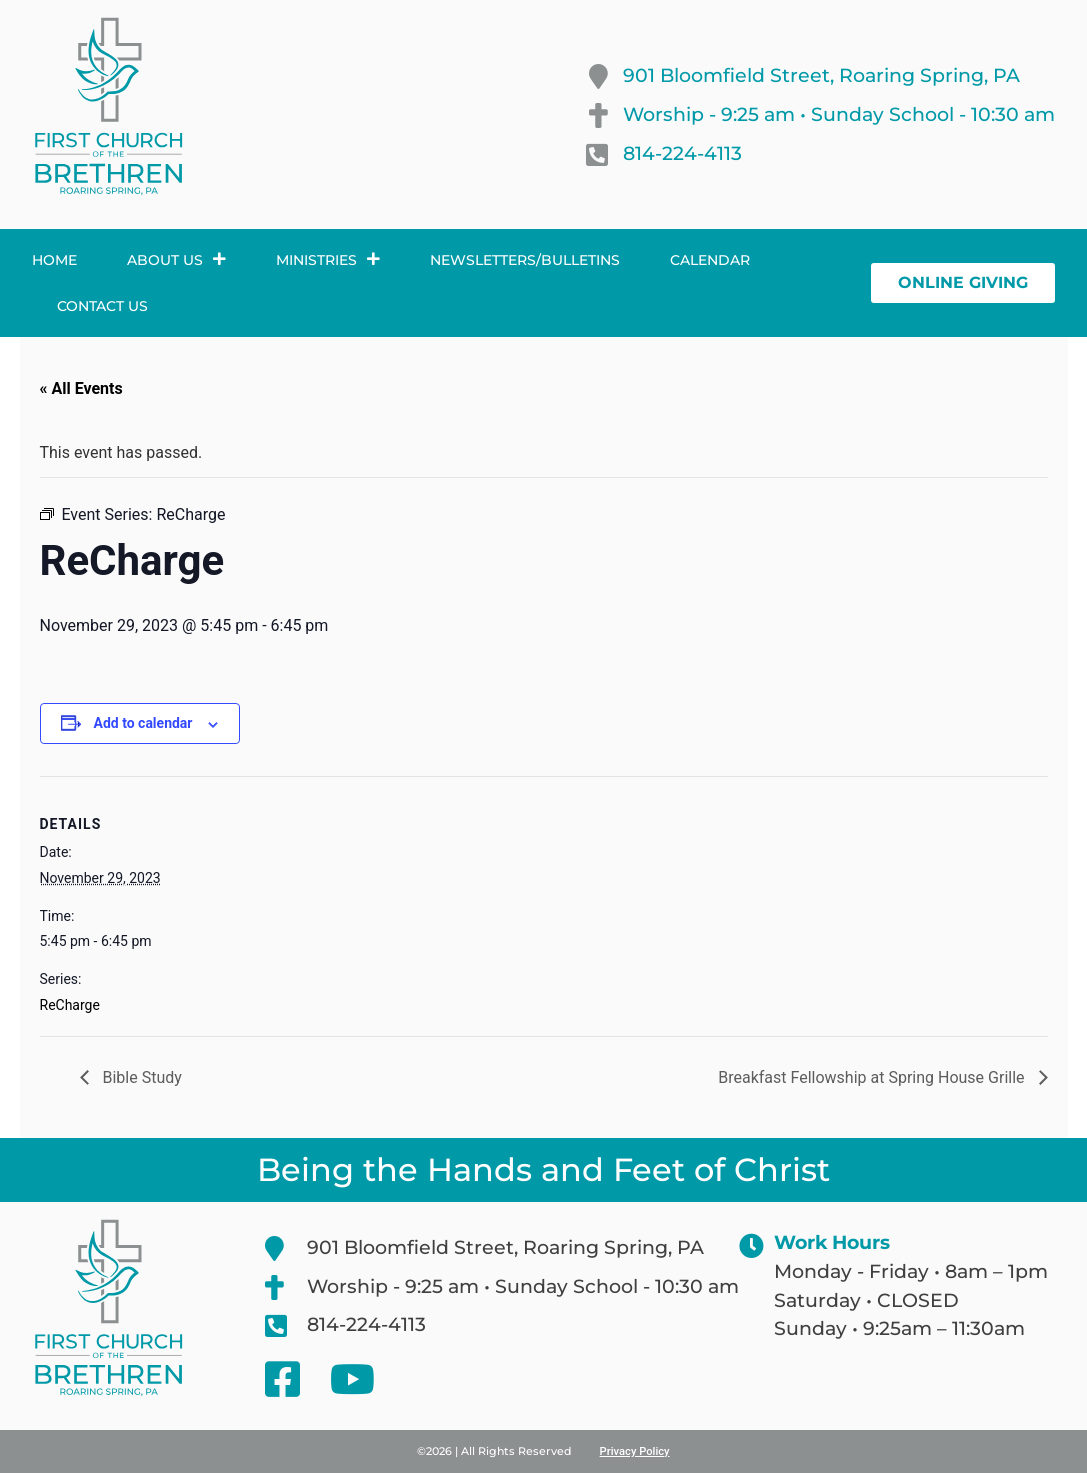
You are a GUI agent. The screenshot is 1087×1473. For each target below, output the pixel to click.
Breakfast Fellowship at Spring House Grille (873, 1077)
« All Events (81, 388)
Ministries (328, 259)
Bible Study (140, 1077)
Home (54, 260)
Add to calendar (143, 723)
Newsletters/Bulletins (525, 260)
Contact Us (102, 306)
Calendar (710, 260)
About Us (176, 259)
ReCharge (70, 1005)
